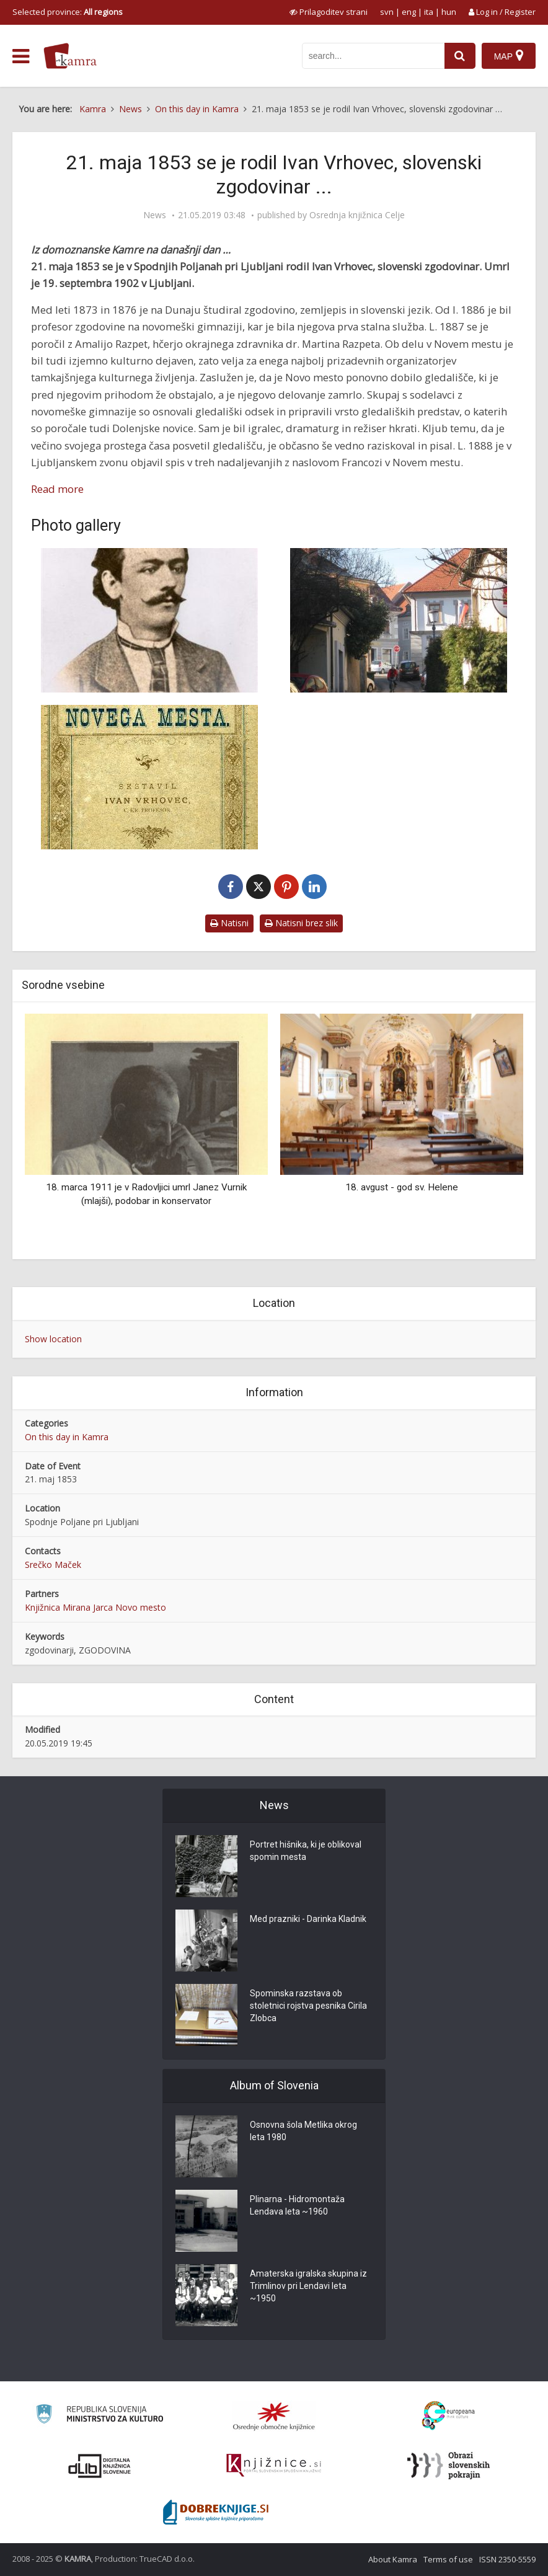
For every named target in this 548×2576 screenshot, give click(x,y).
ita (428, 11)
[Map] (509, 56)
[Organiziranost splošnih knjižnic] (274, 2416)
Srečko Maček (53, 1564)
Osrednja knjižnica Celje (357, 215)
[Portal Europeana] (448, 2416)
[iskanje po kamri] (373, 56)
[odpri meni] (20, 56)
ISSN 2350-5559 (507, 2559)
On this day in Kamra (66, 1437)
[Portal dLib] (100, 2465)
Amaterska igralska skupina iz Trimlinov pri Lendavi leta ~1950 (308, 2285)
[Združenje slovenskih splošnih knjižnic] (274, 2465)
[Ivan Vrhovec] (149, 620)
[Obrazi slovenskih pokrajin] (448, 2465)
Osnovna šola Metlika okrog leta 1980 (303, 2131)
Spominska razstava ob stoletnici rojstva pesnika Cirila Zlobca (308, 2005)
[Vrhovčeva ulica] (398, 620)
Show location (53, 1339)
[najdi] (459, 56)
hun (448, 11)
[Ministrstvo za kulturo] (99, 2415)
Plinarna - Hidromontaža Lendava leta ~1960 (297, 2205)
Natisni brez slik (301, 923)
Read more (57, 489)
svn (387, 11)
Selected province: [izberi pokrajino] (67, 11)
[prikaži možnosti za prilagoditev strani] (328, 11)
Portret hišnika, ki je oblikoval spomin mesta (305, 1850)
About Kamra (392, 2559)
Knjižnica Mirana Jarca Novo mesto (95, 1607)
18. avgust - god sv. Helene (401, 1187)
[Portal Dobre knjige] (215, 2512)
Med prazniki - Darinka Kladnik (308, 1919)
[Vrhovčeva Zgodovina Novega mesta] (149, 777)
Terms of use (448, 2559)
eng (409, 11)
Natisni (229, 923)
